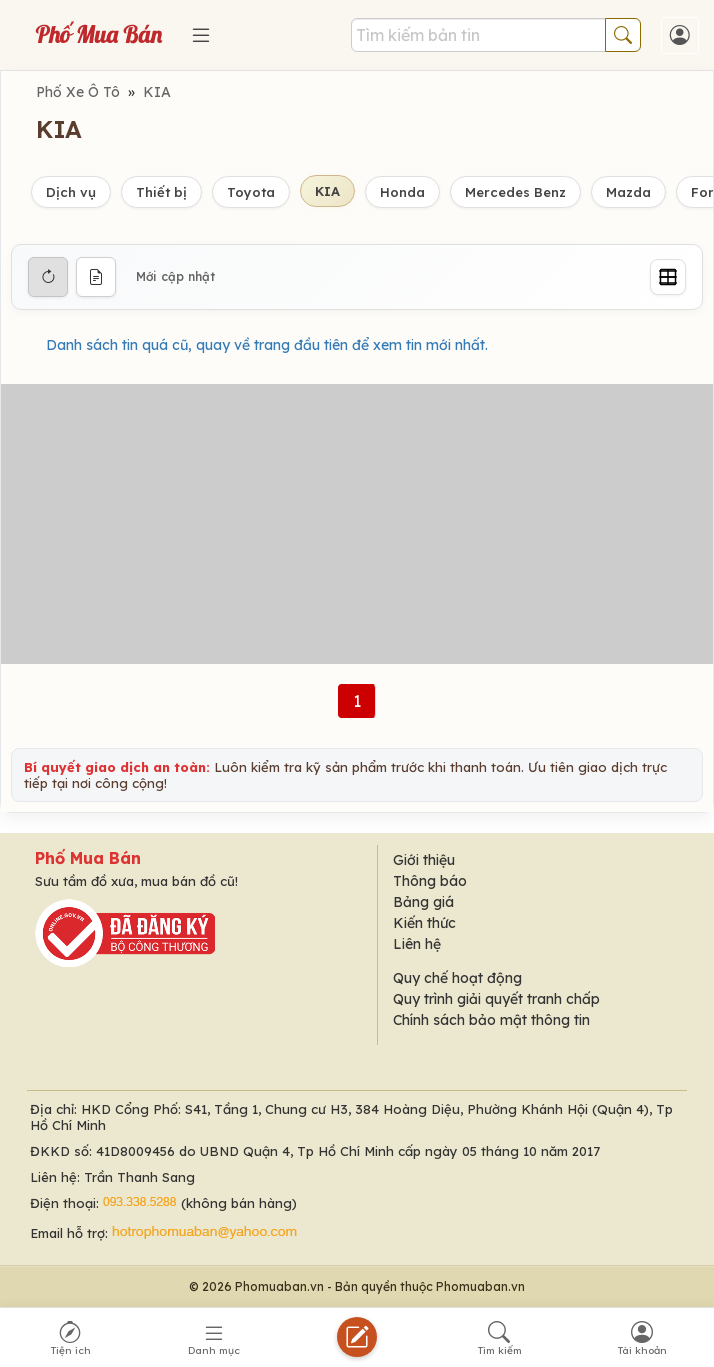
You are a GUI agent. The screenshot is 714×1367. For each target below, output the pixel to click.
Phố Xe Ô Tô (78, 92)
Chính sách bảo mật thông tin (491, 1020)
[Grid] (668, 277)
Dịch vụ (71, 192)
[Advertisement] (357, 524)
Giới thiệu (424, 860)
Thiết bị (161, 192)
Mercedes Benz (515, 192)
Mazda (628, 192)
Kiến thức (424, 923)
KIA (157, 92)
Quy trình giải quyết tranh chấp (496, 999)
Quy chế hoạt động (457, 978)
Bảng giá (423, 902)
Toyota (251, 192)
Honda (402, 192)
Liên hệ (417, 944)
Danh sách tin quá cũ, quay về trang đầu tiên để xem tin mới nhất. (267, 345)
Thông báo (430, 881)
